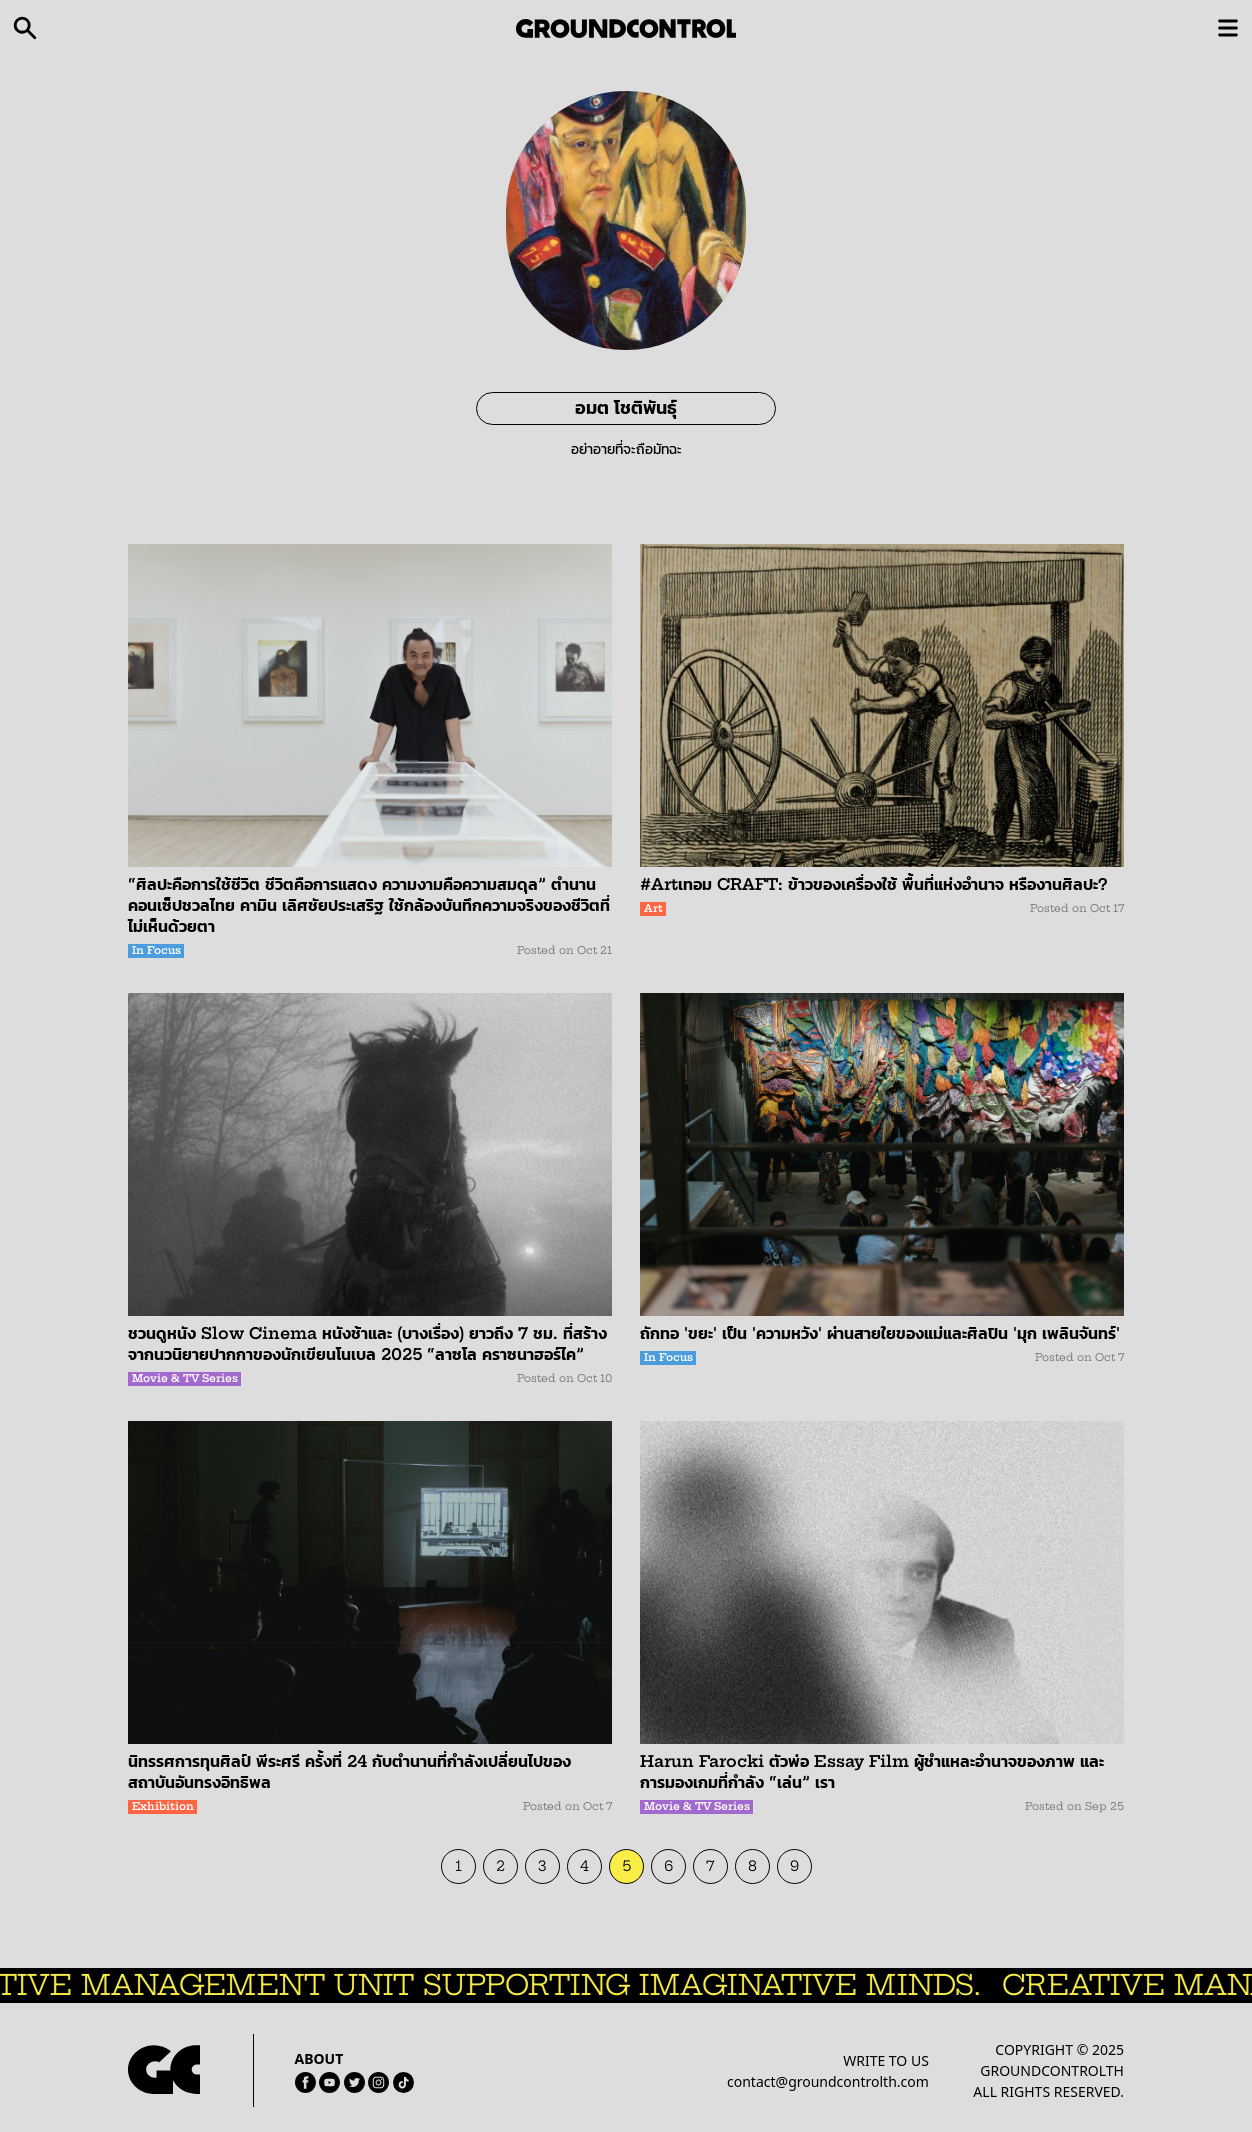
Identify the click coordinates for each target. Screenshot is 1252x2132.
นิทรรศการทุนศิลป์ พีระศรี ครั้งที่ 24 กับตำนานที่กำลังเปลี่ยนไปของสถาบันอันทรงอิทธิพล (349, 1771)
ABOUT (319, 2058)
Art (653, 908)
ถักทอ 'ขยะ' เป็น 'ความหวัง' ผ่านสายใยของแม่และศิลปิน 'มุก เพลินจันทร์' (880, 1333)
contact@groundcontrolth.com (828, 2081)
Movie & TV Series (185, 1378)
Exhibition (163, 1806)
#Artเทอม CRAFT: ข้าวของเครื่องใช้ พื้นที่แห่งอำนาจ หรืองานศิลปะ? (873, 884)
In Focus (156, 950)
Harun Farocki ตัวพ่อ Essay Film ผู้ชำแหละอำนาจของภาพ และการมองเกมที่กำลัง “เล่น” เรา (872, 1771)
